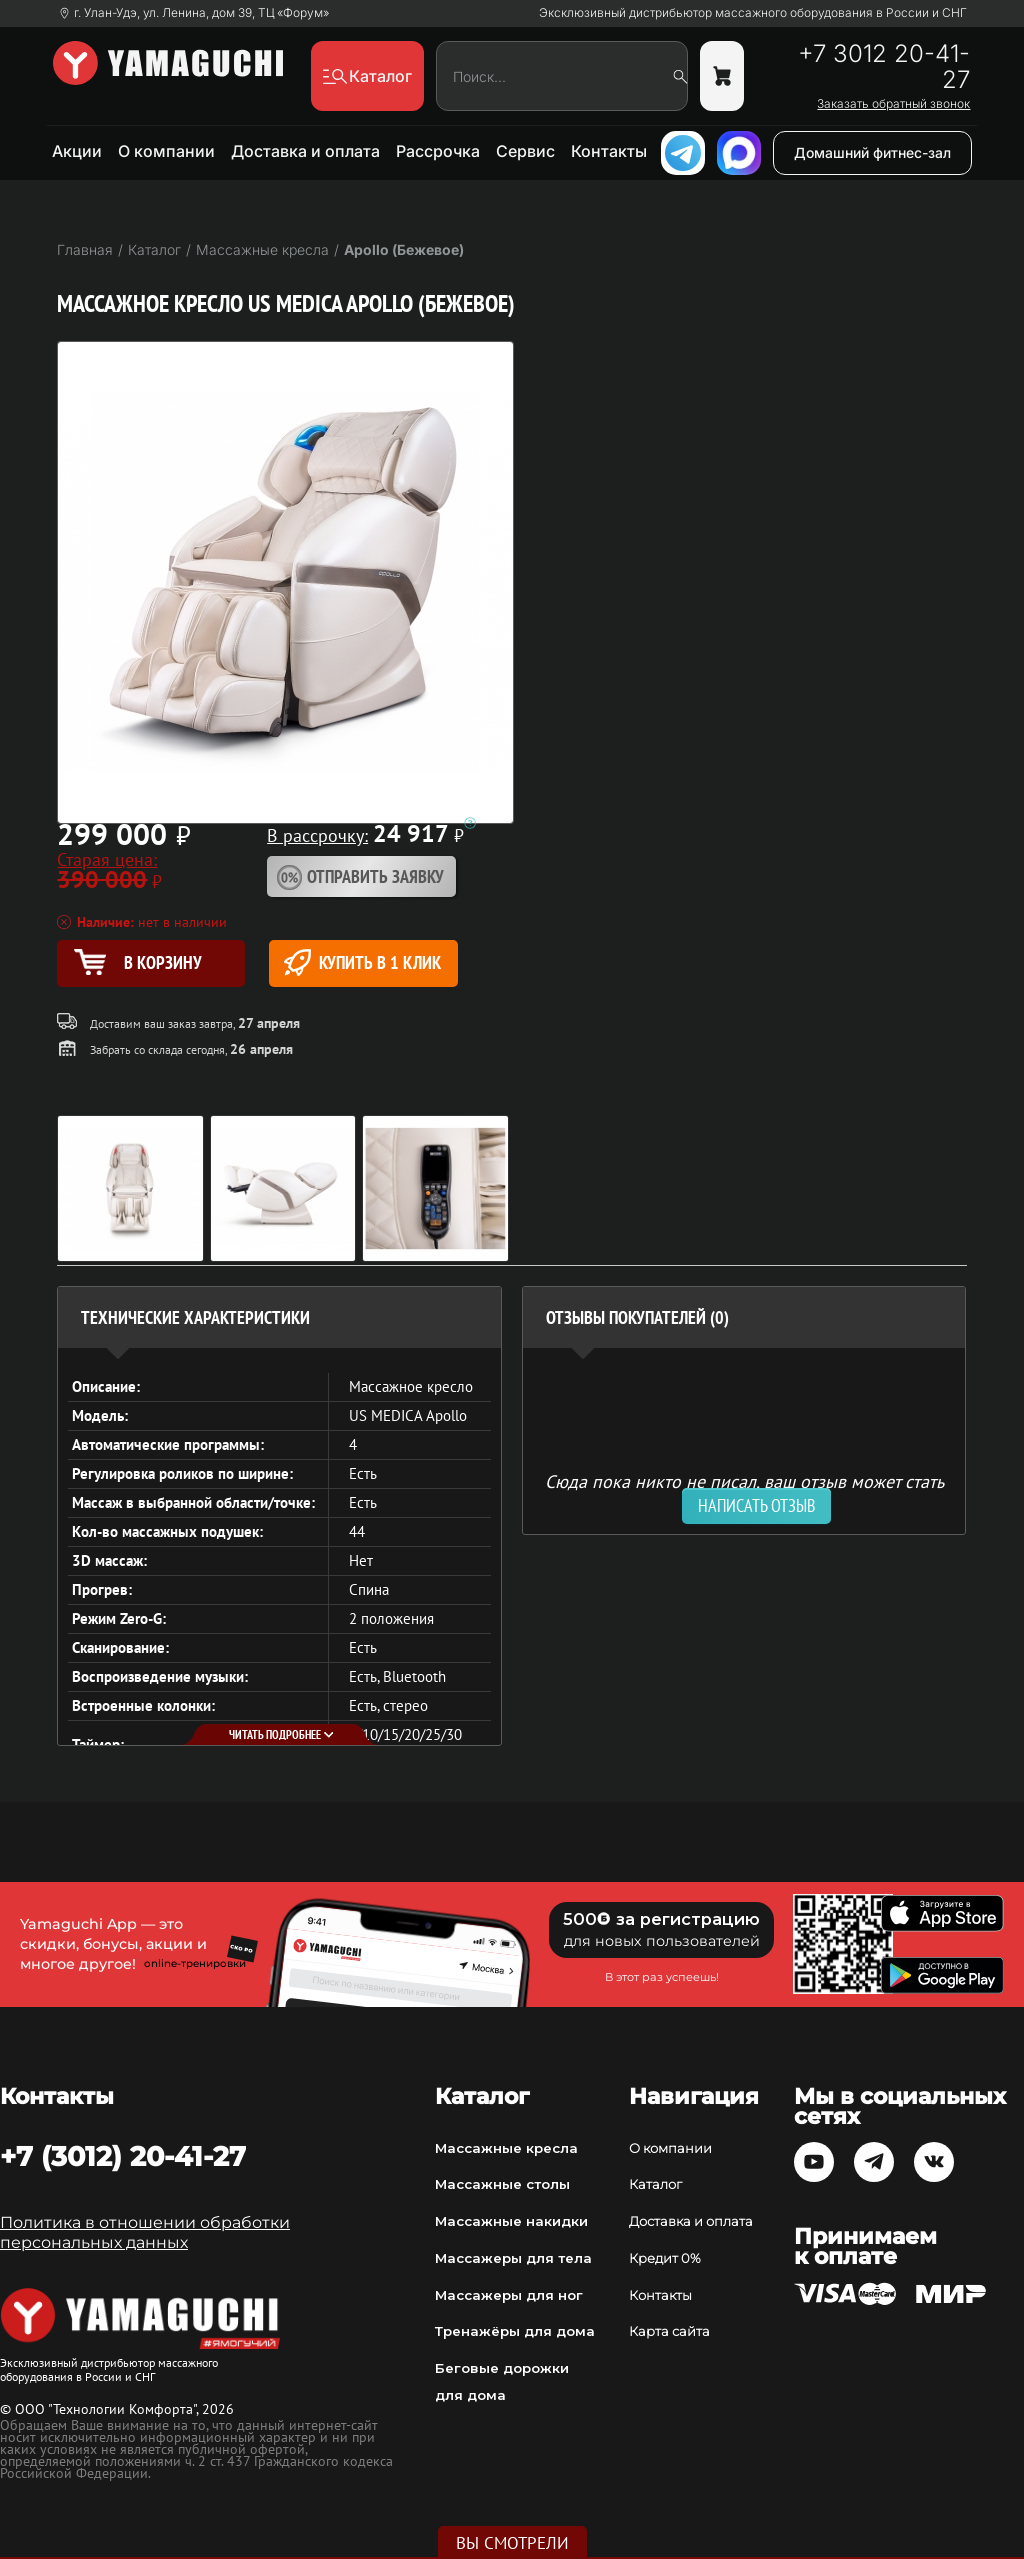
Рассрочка (438, 151)
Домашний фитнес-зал (872, 152)
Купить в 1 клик (362, 962)
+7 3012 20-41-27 (884, 67)
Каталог (655, 2184)
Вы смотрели (512, 2543)
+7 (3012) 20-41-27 (123, 2156)
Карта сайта (669, 2331)
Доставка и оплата (305, 151)
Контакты (609, 151)
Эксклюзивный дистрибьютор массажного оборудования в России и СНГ (753, 13)
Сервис (525, 151)
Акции (77, 151)
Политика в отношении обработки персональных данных (145, 2232)
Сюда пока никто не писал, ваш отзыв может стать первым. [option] (744, 1489)
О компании (166, 151)
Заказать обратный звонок (893, 104)
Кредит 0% (665, 2258)
